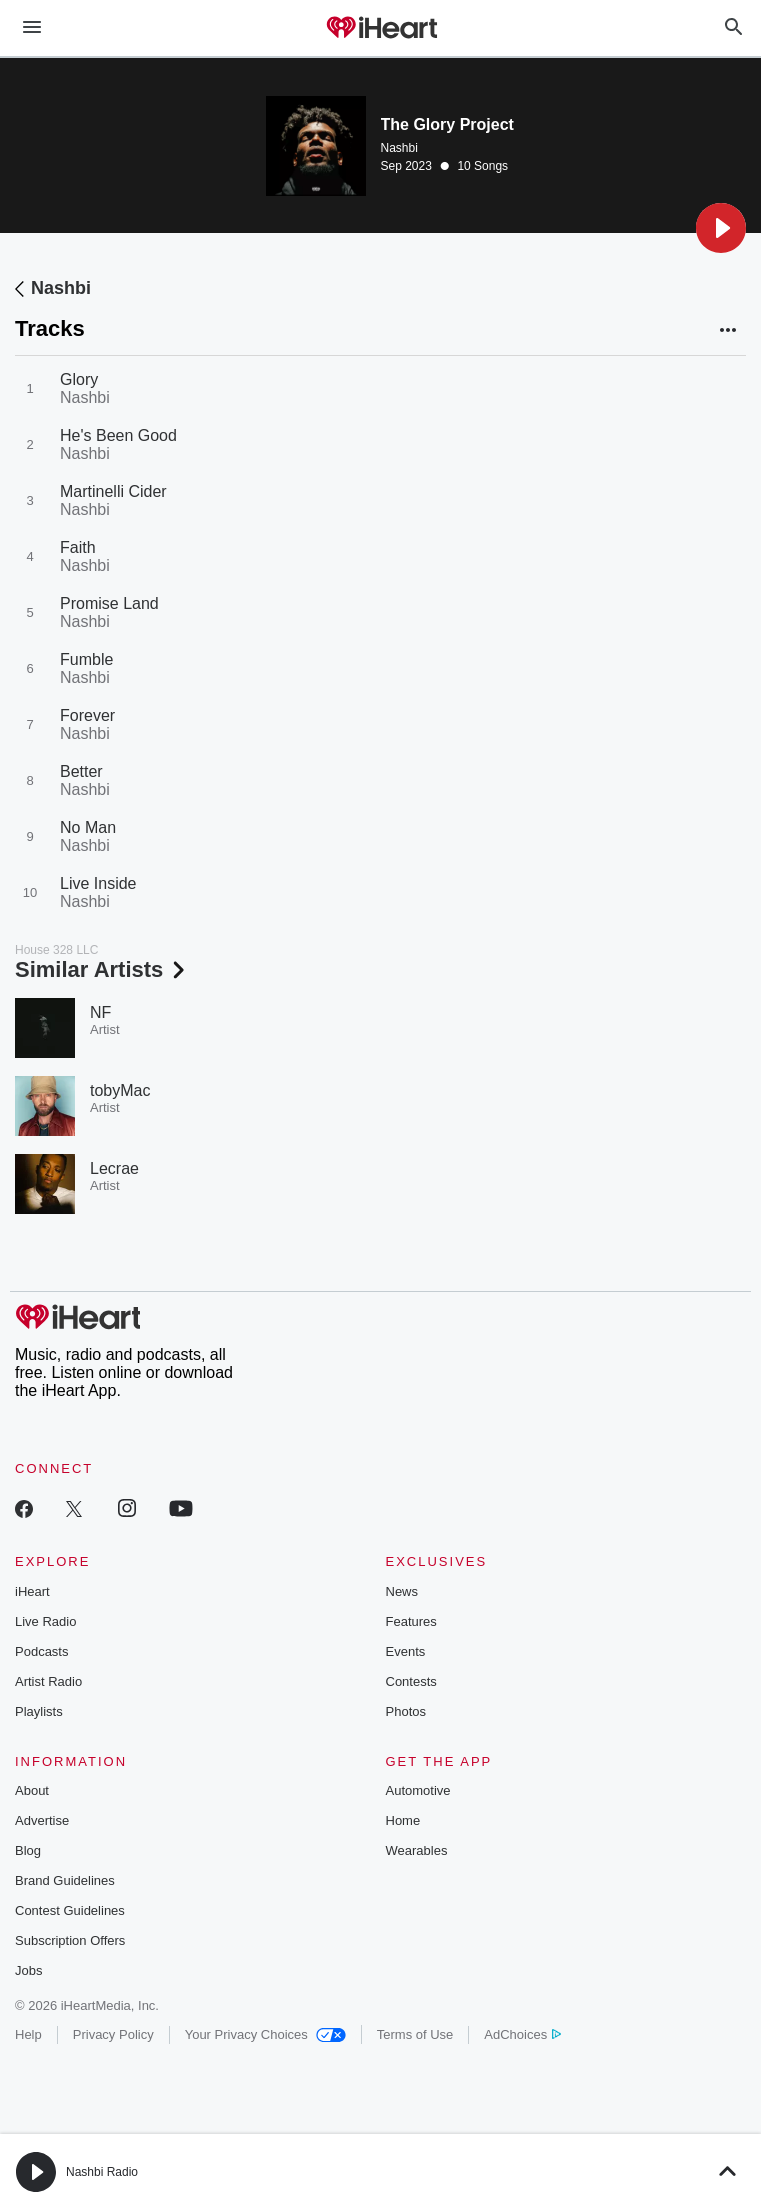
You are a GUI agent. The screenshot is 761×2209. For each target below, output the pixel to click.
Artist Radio (48, 1681)
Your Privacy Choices (265, 2034)
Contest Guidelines (70, 1910)
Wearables (417, 1850)
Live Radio (45, 1621)
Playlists (39, 1711)
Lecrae (114, 1168)
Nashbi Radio (102, 2172)
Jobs (28, 1970)
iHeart (32, 1591)
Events (406, 1651)
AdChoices (522, 2034)
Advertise (42, 1820)
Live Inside (98, 883)
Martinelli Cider (113, 491)
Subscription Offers (70, 1940)
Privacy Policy (113, 2034)
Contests (411, 1681)
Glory (79, 379)
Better (81, 771)
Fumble (86, 659)
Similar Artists (102, 969)
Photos (406, 1711)
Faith (78, 547)
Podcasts (41, 1651)
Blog (28, 1850)
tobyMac (120, 1090)
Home (403, 1820)
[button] (721, 228)
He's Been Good (118, 435)
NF (100, 1012)
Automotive (418, 1790)
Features (411, 1621)
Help (28, 2034)
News (402, 1591)
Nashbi (399, 148)
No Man (88, 827)
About (32, 1790)
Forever (87, 715)
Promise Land (109, 603)
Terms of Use (415, 2034)
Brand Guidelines (65, 1880)
